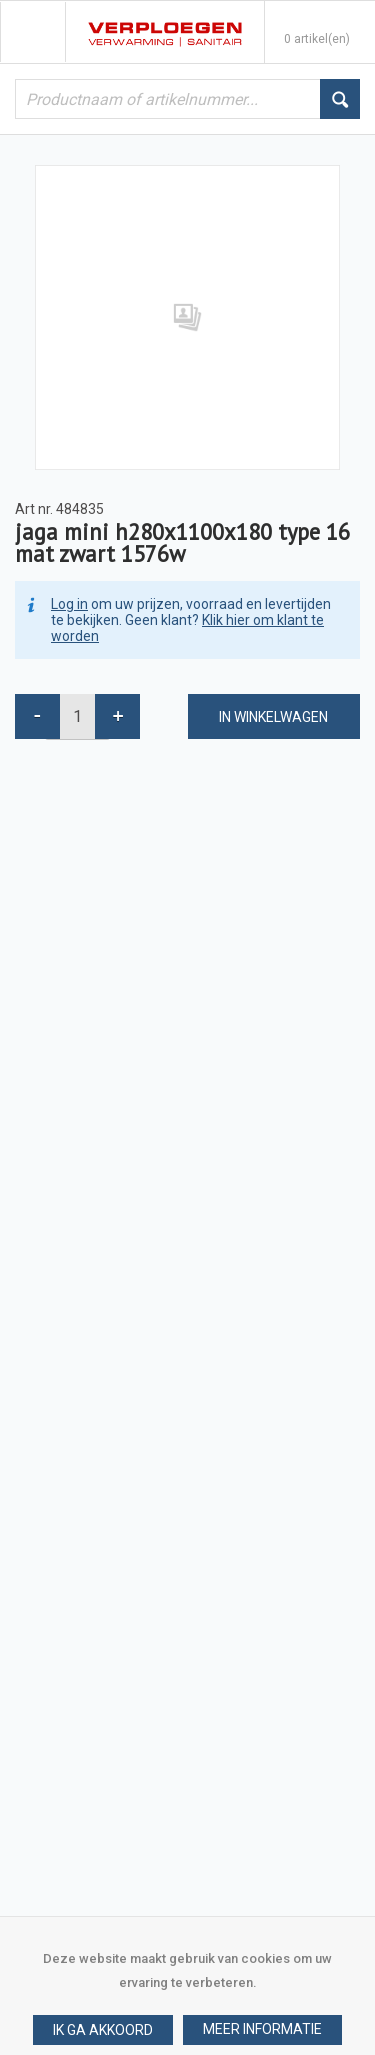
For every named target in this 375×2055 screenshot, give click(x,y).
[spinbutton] (77, 716)
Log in (69, 604)
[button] (262, 2030)
